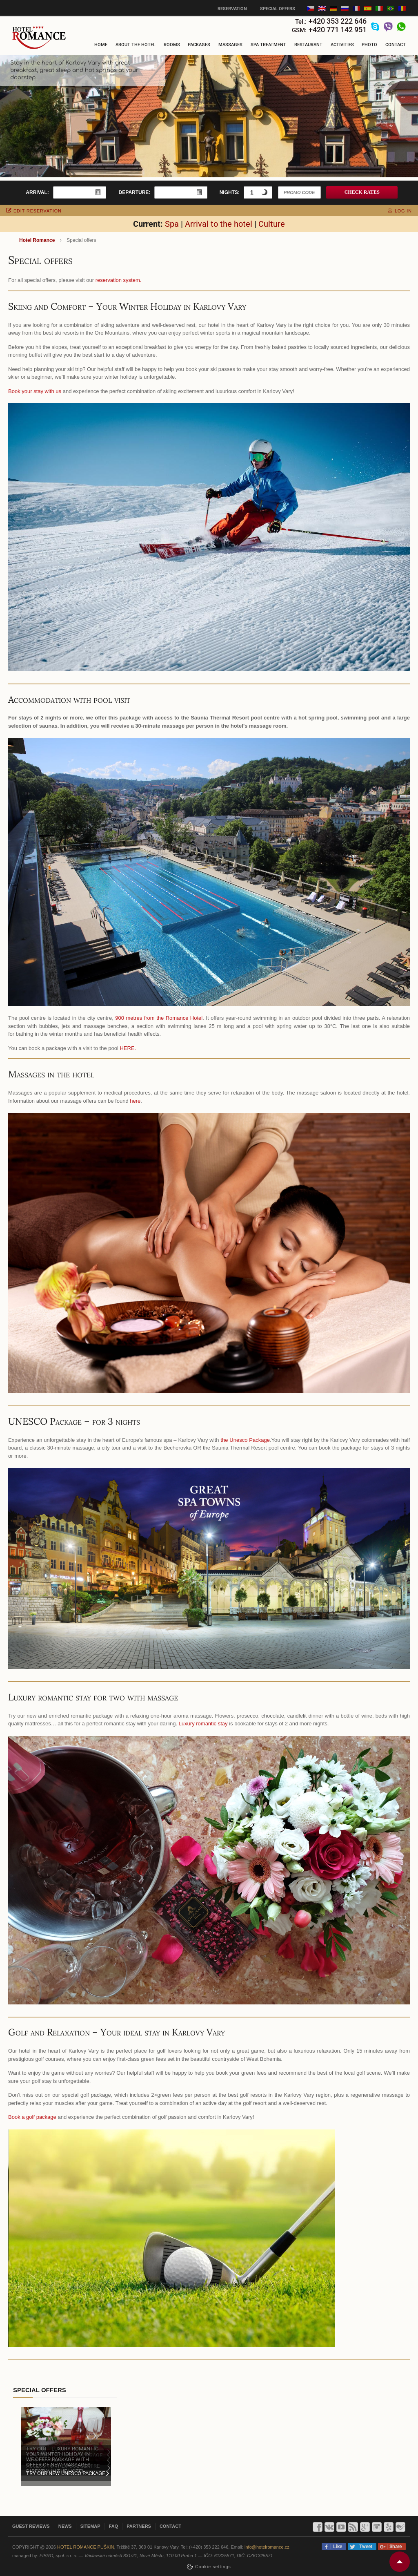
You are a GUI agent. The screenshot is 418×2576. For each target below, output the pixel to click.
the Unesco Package (245, 1440)
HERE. (128, 1048)
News (65, 2526)
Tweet (364, 2546)
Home (100, 44)
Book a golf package (32, 2117)
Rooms (172, 44)
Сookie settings (213, 2566)
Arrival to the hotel (218, 224)
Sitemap (90, 2526)
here (135, 1101)
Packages (199, 44)
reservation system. (119, 280)
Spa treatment (268, 44)
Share (394, 2546)
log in (400, 210)
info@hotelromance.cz (267, 2547)
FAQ (113, 2526)
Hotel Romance (37, 240)
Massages (230, 44)
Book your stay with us (34, 391)
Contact (395, 44)
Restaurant (308, 44)
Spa (172, 224)
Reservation (232, 8)
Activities (342, 44)
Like (336, 2546)
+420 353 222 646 (338, 21)
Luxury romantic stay (203, 1723)
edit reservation (34, 210)
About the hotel (136, 44)
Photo (369, 44)
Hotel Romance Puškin (85, 2547)
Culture (271, 224)
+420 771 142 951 (338, 29)
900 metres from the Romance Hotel (158, 1018)
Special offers (277, 8)
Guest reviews (31, 2526)
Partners (139, 2526)
